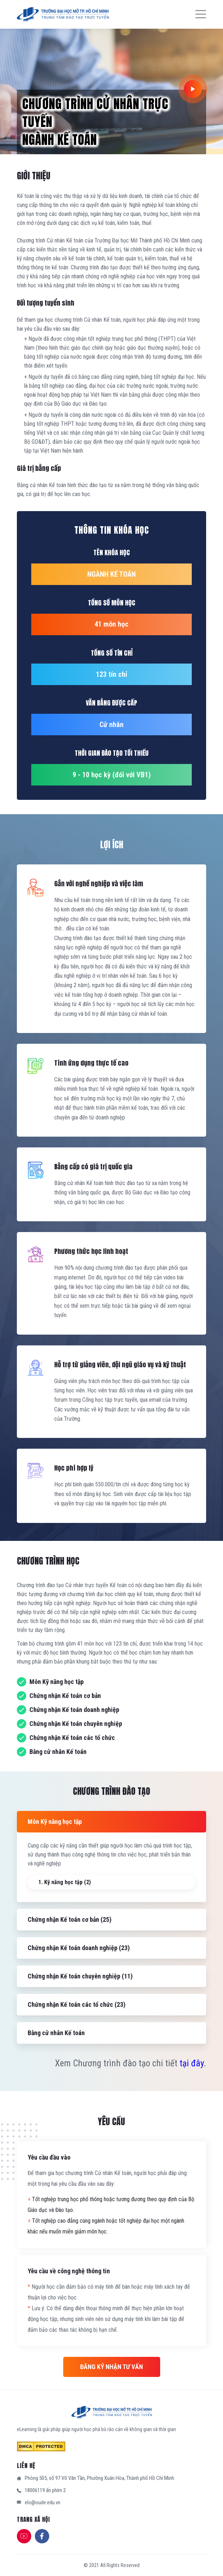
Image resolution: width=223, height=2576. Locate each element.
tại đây (192, 2063)
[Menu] (197, 14)
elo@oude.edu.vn (42, 2502)
